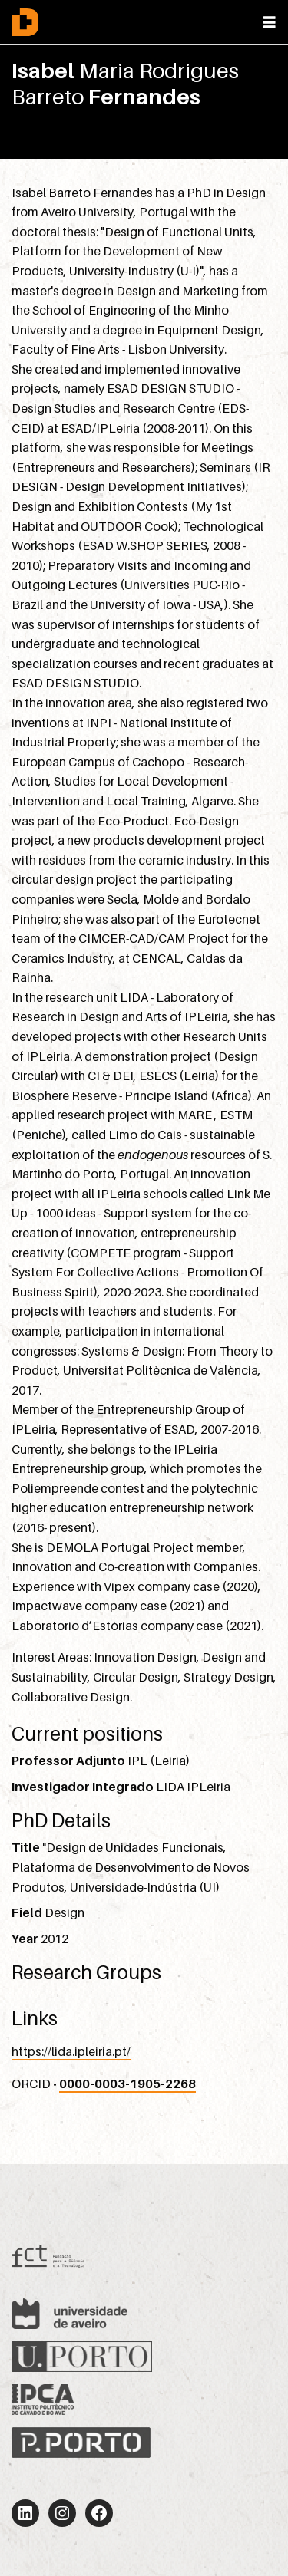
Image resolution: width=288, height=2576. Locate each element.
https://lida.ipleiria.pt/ (71, 2051)
